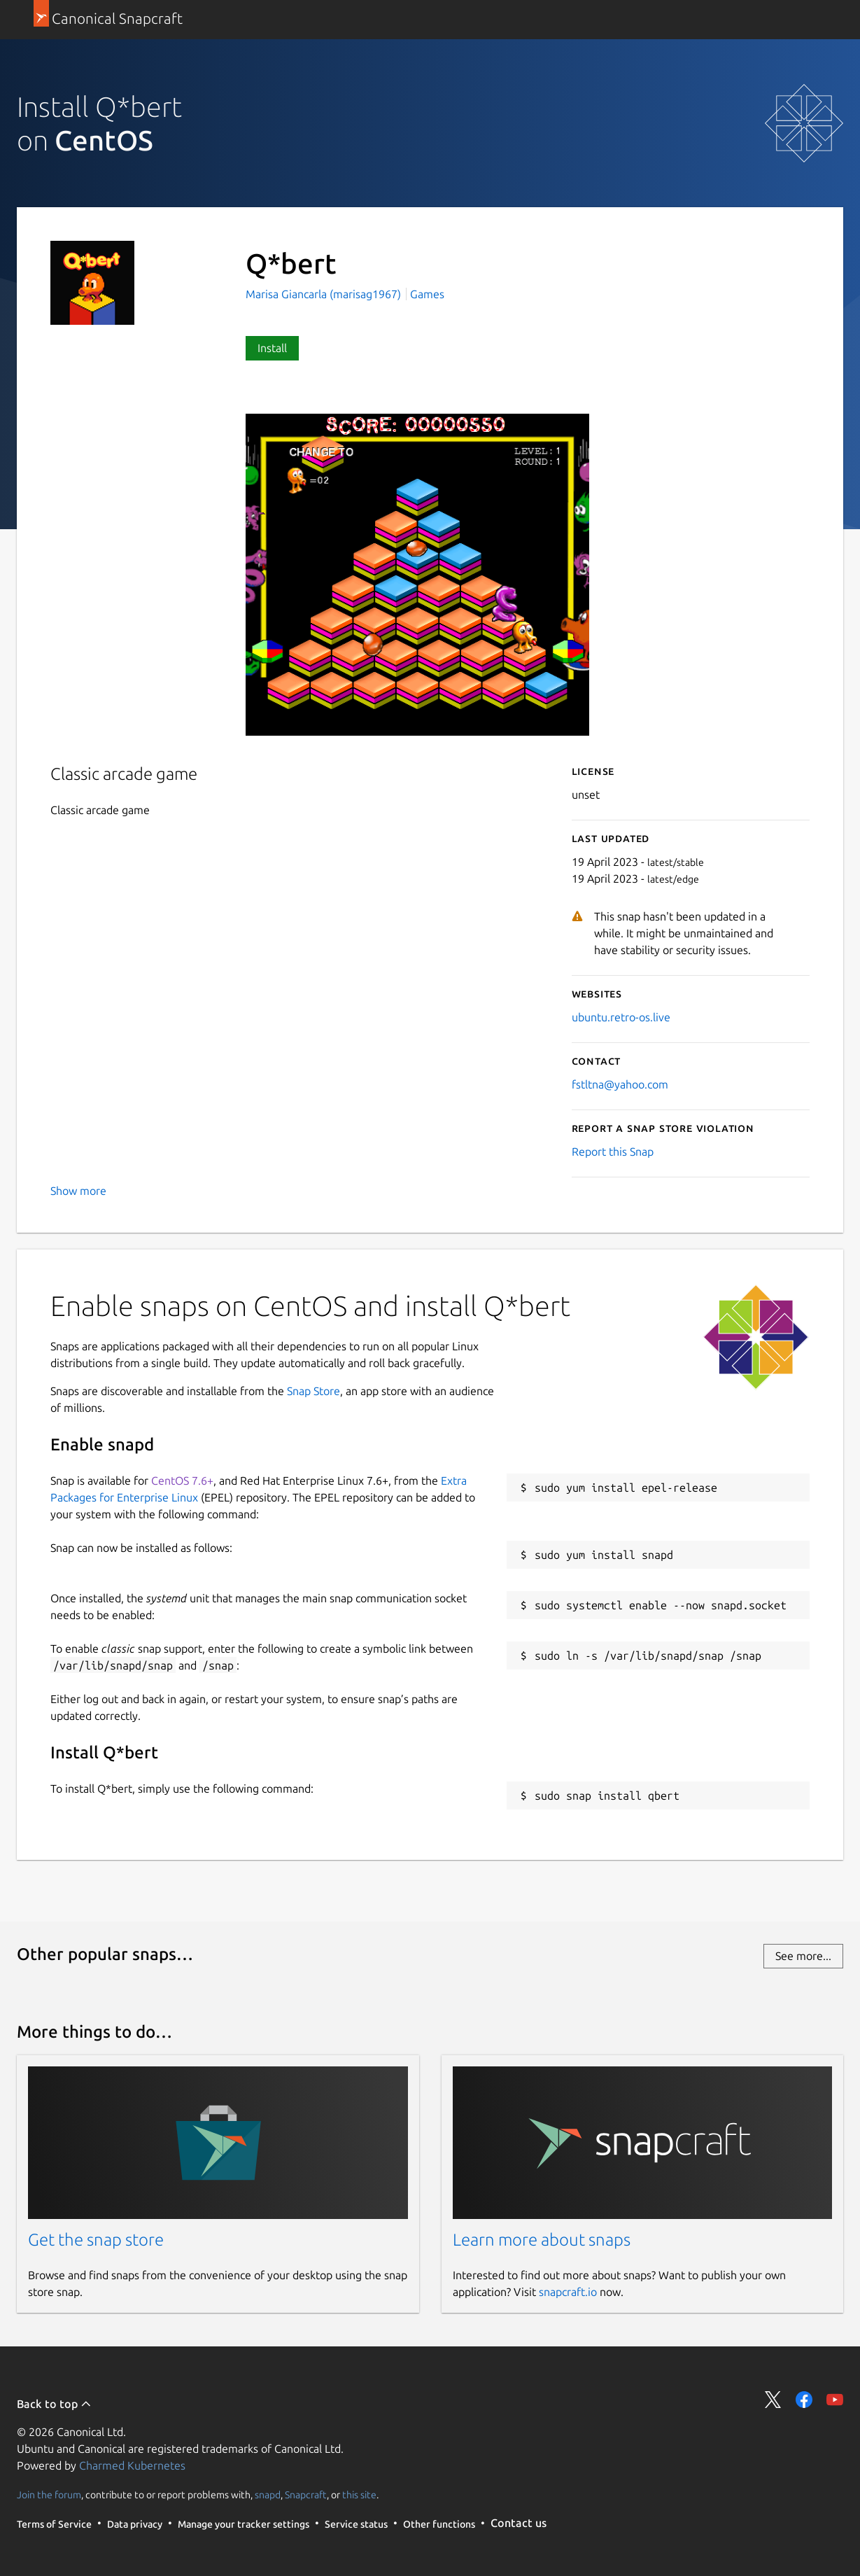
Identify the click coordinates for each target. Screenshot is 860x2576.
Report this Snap (613, 1151)
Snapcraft (306, 2494)
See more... (803, 1955)
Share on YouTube (834, 2399)
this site (359, 2494)
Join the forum (49, 2494)
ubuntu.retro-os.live (621, 1017)
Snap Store (313, 1391)
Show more (78, 1190)
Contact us (519, 2522)
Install (272, 348)
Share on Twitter (773, 2399)
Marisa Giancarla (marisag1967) (325, 294)
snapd (268, 2494)
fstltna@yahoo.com (620, 1084)
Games (427, 294)
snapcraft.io (568, 2292)
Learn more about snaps (541, 2239)
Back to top (54, 2404)
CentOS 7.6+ (182, 1480)
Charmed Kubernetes (132, 2465)
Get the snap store (96, 2239)
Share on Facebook (804, 2399)
